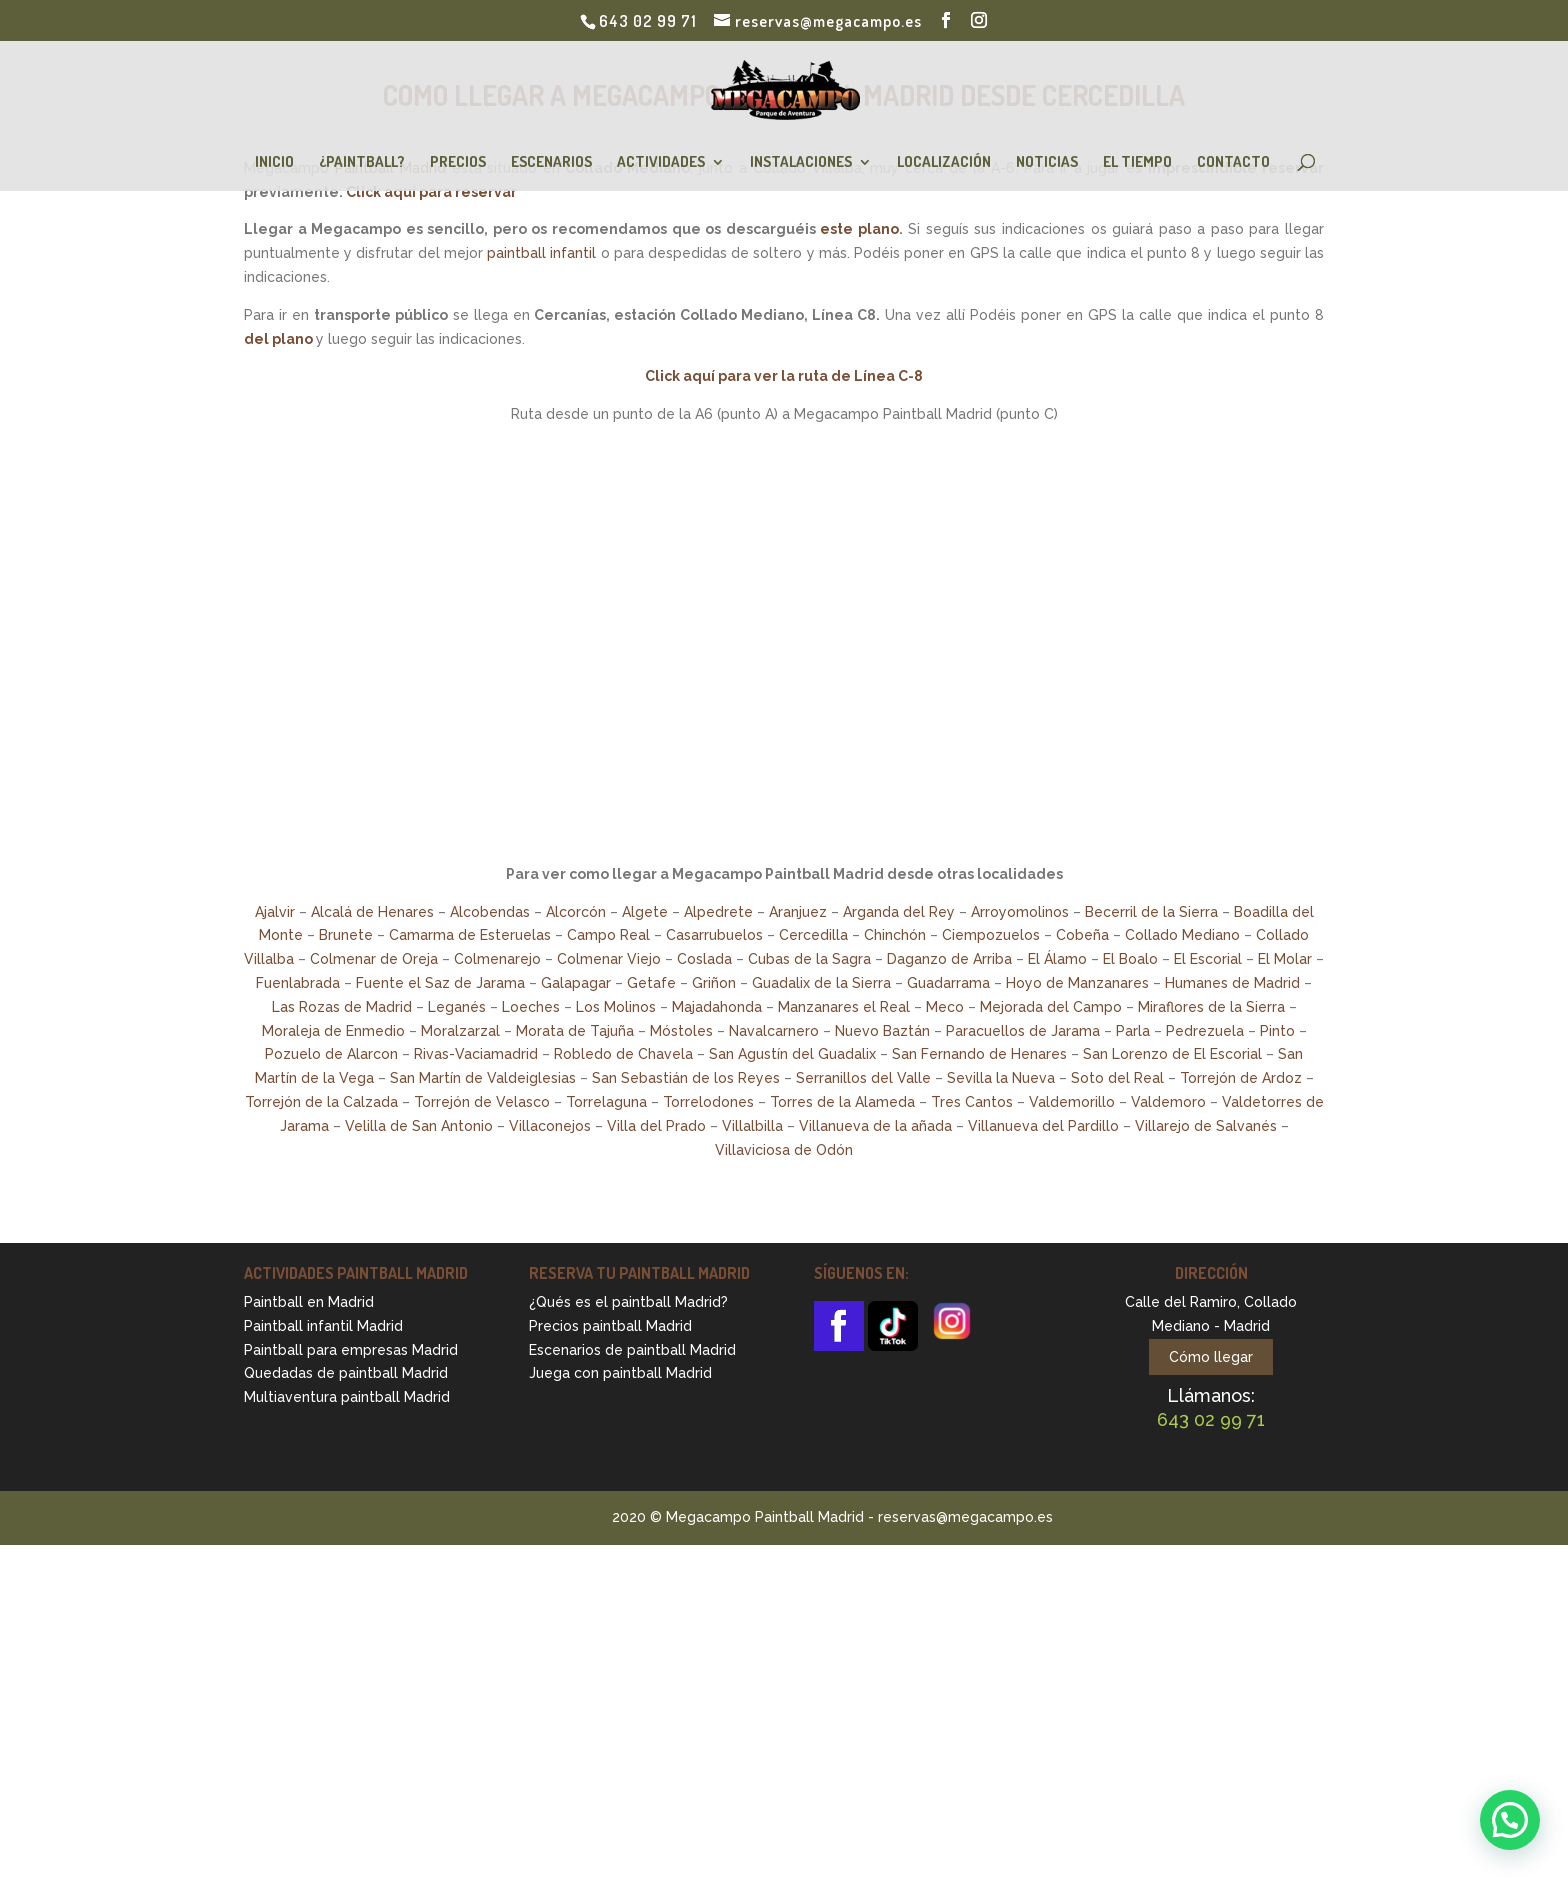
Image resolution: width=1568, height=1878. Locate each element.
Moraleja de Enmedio (333, 1031)
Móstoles (681, 1031)
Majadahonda (717, 1007)
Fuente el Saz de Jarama (440, 983)
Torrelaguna (606, 1102)
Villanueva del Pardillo (1043, 1126)
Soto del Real (1117, 1078)
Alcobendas (490, 912)
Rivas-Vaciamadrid (476, 1054)
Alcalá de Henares (372, 912)
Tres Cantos (972, 1102)
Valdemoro (1168, 1102)
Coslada (704, 959)
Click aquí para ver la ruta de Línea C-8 (784, 376)
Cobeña (1082, 935)
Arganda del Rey (899, 912)
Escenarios (551, 163)
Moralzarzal (460, 1031)
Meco (945, 1007)
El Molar (1285, 959)
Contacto (1233, 163)
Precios (458, 163)
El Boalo (1130, 959)
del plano (278, 339)
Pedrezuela (1205, 1031)
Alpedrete (718, 912)
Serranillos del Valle (863, 1078)
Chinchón (895, 935)
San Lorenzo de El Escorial (1172, 1054)
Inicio (274, 163)
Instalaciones (801, 163)
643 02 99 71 (648, 21)
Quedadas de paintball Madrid (346, 1373)
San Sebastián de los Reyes (686, 1078)
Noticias (1047, 163)
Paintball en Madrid (309, 1302)
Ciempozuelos (991, 935)
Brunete (346, 935)
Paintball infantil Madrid (323, 1326)
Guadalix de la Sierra (821, 983)
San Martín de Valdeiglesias (483, 1078)
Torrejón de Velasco (482, 1102)
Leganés (457, 1007)
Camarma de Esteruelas (470, 935)
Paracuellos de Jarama (1023, 1031)
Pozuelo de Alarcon (331, 1054)
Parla (1133, 1031)
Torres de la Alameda (842, 1102)
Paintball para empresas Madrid (351, 1350)
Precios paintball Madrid (610, 1326)
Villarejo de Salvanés (1206, 1126)
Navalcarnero (774, 1031)
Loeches (531, 1007)
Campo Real (608, 935)
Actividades (661, 163)
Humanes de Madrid (1232, 983)
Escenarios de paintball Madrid (632, 1350)
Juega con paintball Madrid (620, 1373)
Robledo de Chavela (623, 1054)
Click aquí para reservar (431, 192)
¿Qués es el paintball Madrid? (628, 1302)
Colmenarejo (497, 959)
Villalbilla (752, 1126)
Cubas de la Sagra (809, 959)
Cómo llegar (1211, 1357)
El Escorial (1208, 959)
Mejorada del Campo (1051, 1007)
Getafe (651, 983)
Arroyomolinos (1020, 912)
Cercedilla (813, 935)
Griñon (714, 983)
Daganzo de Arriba (949, 959)
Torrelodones (708, 1102)
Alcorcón (576, 912)
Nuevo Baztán (882, 1031)
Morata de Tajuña (575, 1031)
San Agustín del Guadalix (792, 1054)
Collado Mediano (1182, 935)
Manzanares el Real (844, 1007)
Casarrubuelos (714, 935)
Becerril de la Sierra (1151, 912)
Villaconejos (550, 1126)
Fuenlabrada (298, 983)
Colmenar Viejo (609, 959)
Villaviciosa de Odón (784, 1150)
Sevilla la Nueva (1001, 1078)
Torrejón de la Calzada (321, 1102)
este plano (859, 229)
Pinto (1277, 1031)
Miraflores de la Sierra (1211, 1007)
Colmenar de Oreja (374, 959)
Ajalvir (275, 912)
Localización (944, 163)
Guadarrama (948, 983)
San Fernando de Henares (979, 1054)
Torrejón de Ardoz (1241, 1078)
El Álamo (1057, 959)
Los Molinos (616, 1007)
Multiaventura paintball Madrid (347, 1397)
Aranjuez (798, 912)
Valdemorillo (1072, 1102)
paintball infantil (541, 253)
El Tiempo (1137, 163)
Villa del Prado (656, 1126)
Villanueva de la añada (875, 1126)
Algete (645, 912)
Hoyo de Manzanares (1077, 983)
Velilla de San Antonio (419, 1126)
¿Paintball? (362, 163)
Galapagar (576, 983)
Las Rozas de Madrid (342, 1007)
